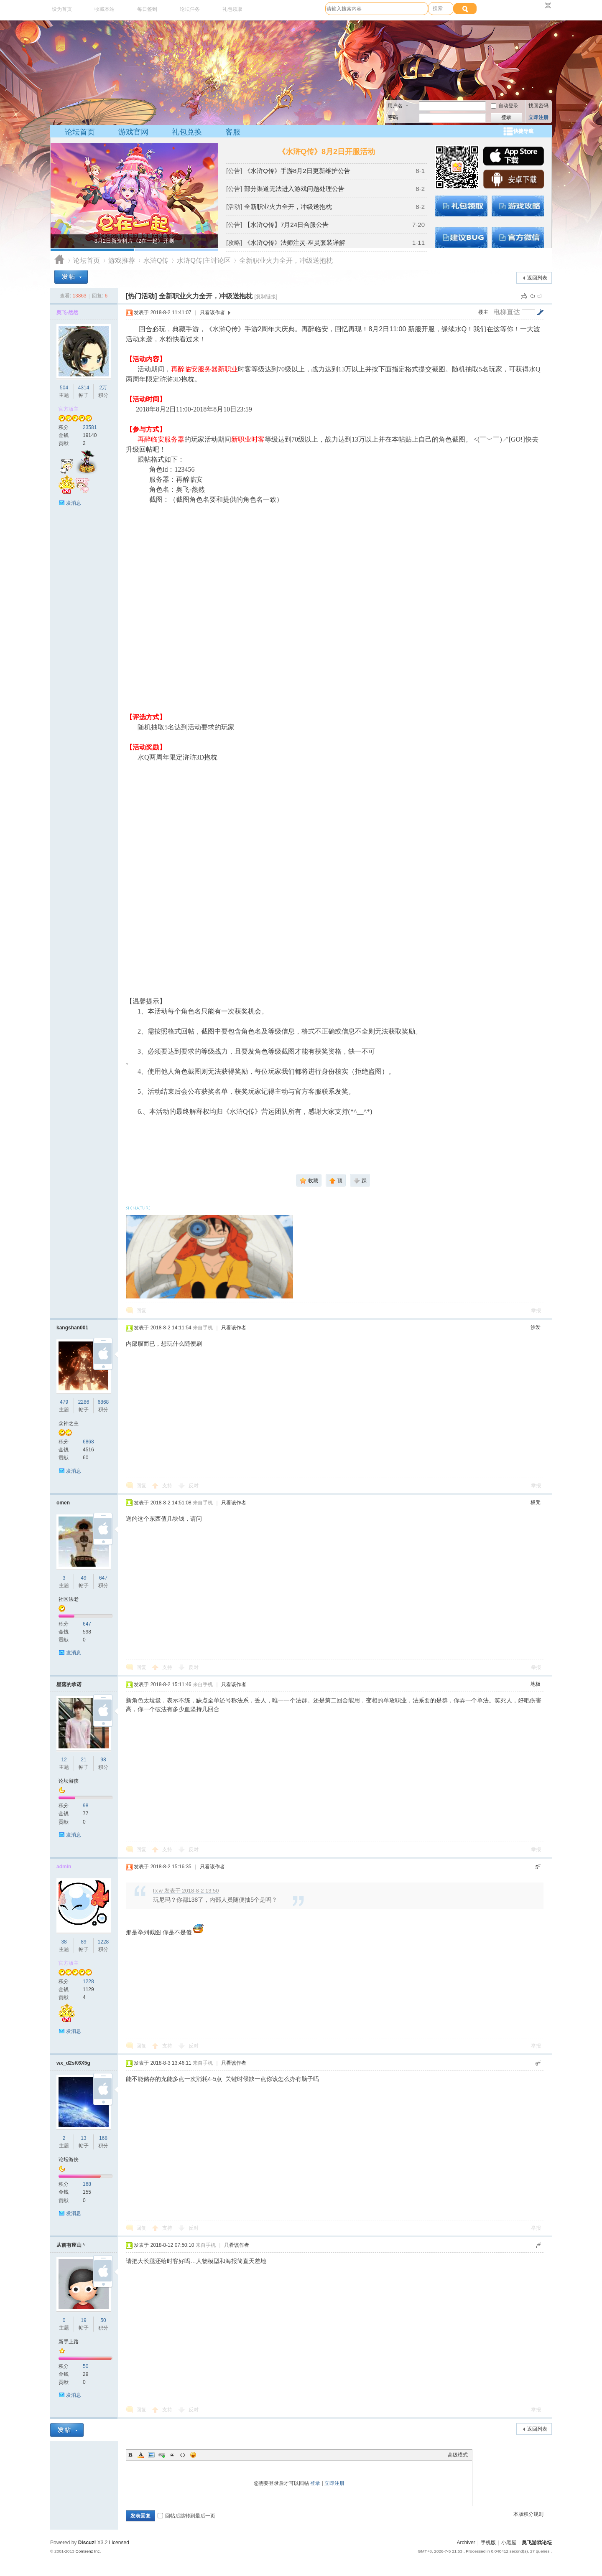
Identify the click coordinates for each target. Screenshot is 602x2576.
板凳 (536, 1502)
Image (151, 2455)
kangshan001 (72, 1328)
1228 (103, 1942)
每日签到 (147, 9)
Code (183, 2455)
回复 (141, 1310)
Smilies (193, 2455)
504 (64, 388)
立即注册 (538, 117)
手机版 (488, 2543)
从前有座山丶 (71, 2245)
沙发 (536, 1327)
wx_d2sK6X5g (73, 2063)
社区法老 (69, 1599)
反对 (194, 1486)
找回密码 (538, 106)
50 (103, 2320)
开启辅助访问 (540, 6)
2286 (83, 1402)
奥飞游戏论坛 (59, 260)
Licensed (119, 2543)
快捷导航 (523, 131)
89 (83, 1942)
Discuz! (87, 2543)
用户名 (395, 106)
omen (63, 1503)
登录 (315, 2483)
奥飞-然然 (67, 312)
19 (83, 2320)
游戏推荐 (121, 260)
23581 (90, 427)
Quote (172, 2455)
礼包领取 (232, 9)
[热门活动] (141, 296)
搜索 (438, 8)
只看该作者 (212, 312)
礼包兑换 (187, 132)
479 (64, 1402)
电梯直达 (506, 312)
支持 (167, 1486)
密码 (393, 117)
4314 (83, 388)
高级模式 (458, 2455)
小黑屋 (508, 2543)
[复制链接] (266, 297)
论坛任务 (190, 9)
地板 (536, 1684)
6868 (103, 1402)
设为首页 (62, 9)
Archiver (466, 2543)
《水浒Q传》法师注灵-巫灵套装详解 (294, 242)
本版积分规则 (528, 2514)
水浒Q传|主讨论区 (204, 260)
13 (83, 2138)
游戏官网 (133, 132)
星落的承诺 (69, 1684)
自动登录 (504, 106)
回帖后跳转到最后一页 (186, 2516)
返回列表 (537, 278)
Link (162, 2455)
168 (103, 2138)
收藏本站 (104, 9)
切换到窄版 (547, 6)
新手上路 (69, 2342)
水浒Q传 (155, 260)
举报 (536, 1310)
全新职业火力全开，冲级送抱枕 (288, 206)
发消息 (73, 503)
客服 (232, 132)
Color (141, 2455)
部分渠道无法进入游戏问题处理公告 (294, 188)
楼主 (483, 312)
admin (63, 1867)
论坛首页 (80, 132)
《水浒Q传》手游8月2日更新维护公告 (297, 170)
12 (63, 1760)
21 (83, 1760)
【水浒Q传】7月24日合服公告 (286, 224)
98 (103, 1760)
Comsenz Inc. (88, 2551)
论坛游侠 (69, 1781)
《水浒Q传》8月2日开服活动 (326, 151)
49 (83, 1578)
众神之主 (69, 1423)
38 (63, 1942)
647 (103, 1578)
